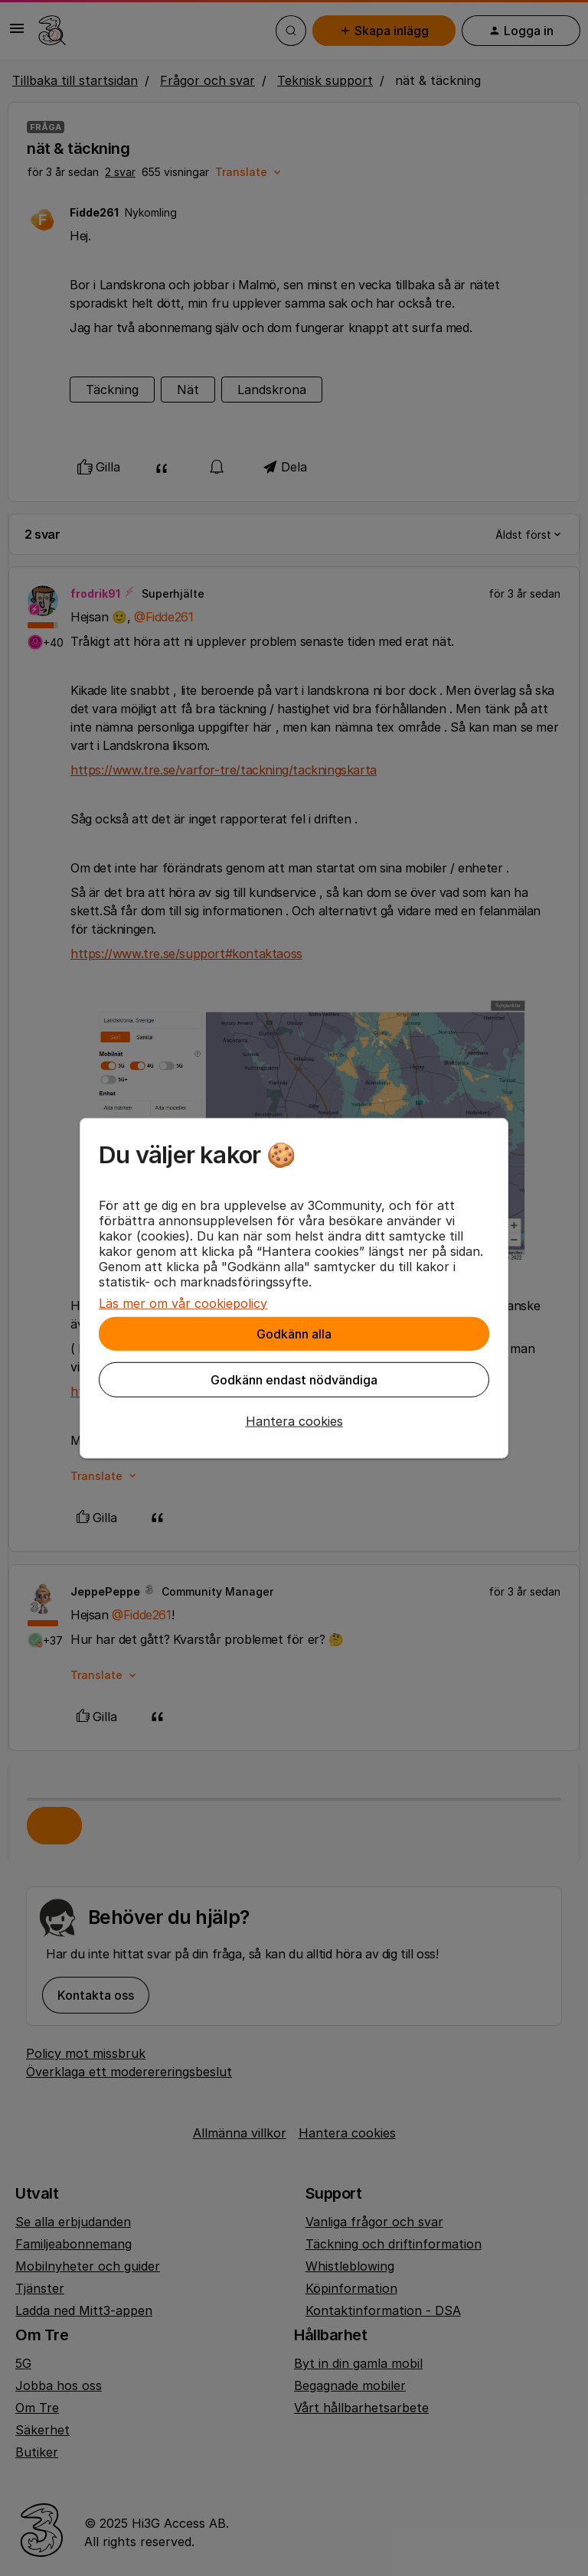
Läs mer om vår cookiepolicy (183, 1302)
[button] (294, 1420)
